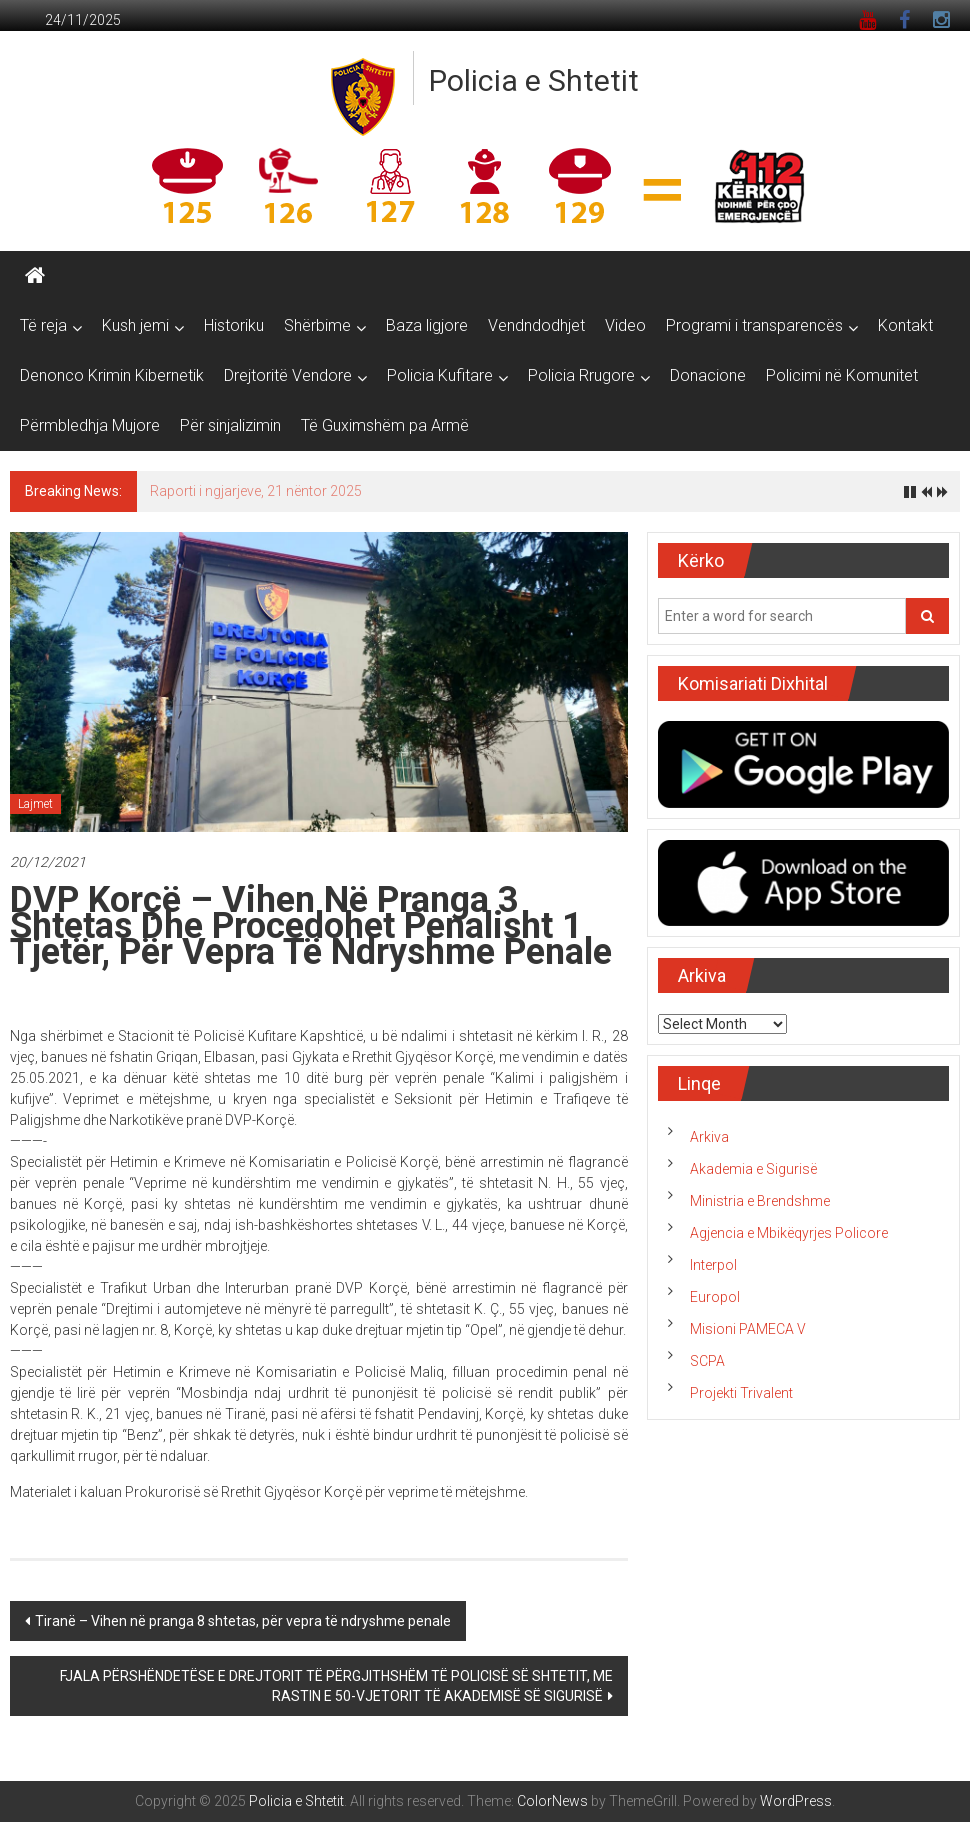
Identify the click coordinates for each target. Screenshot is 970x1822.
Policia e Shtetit (534, 80)
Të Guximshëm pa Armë (385, 425)
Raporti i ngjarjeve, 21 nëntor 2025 (256, 491)
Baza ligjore (427, 325)
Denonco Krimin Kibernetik (112, 375)
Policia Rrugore (581, 375)
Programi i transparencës (754, 325)
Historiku (234, 325)
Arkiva (709, 1137)
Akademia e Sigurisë (753, 1169)
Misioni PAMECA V (748, 1329)
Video (625, 325)
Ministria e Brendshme (760, 1201)
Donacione (708, 375)
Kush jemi (135, 325)
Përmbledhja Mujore (90, 425)
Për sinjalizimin (230, 425)
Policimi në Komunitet (842, 375)
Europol (715, 1297)
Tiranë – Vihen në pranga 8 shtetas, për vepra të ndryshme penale (243, 1621)
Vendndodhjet (536, 325)
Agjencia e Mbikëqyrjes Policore (789, 1233)
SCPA (707, 1361)
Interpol (713, 1265)
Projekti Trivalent (741, 1393)
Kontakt (905, 325)
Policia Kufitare (440, 375)
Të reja (43, 325)
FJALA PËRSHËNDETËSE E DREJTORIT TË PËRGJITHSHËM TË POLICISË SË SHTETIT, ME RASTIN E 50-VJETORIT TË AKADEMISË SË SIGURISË (336, 1686)
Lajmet (35, 804)
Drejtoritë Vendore (288, 375)
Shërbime (317, 325)
